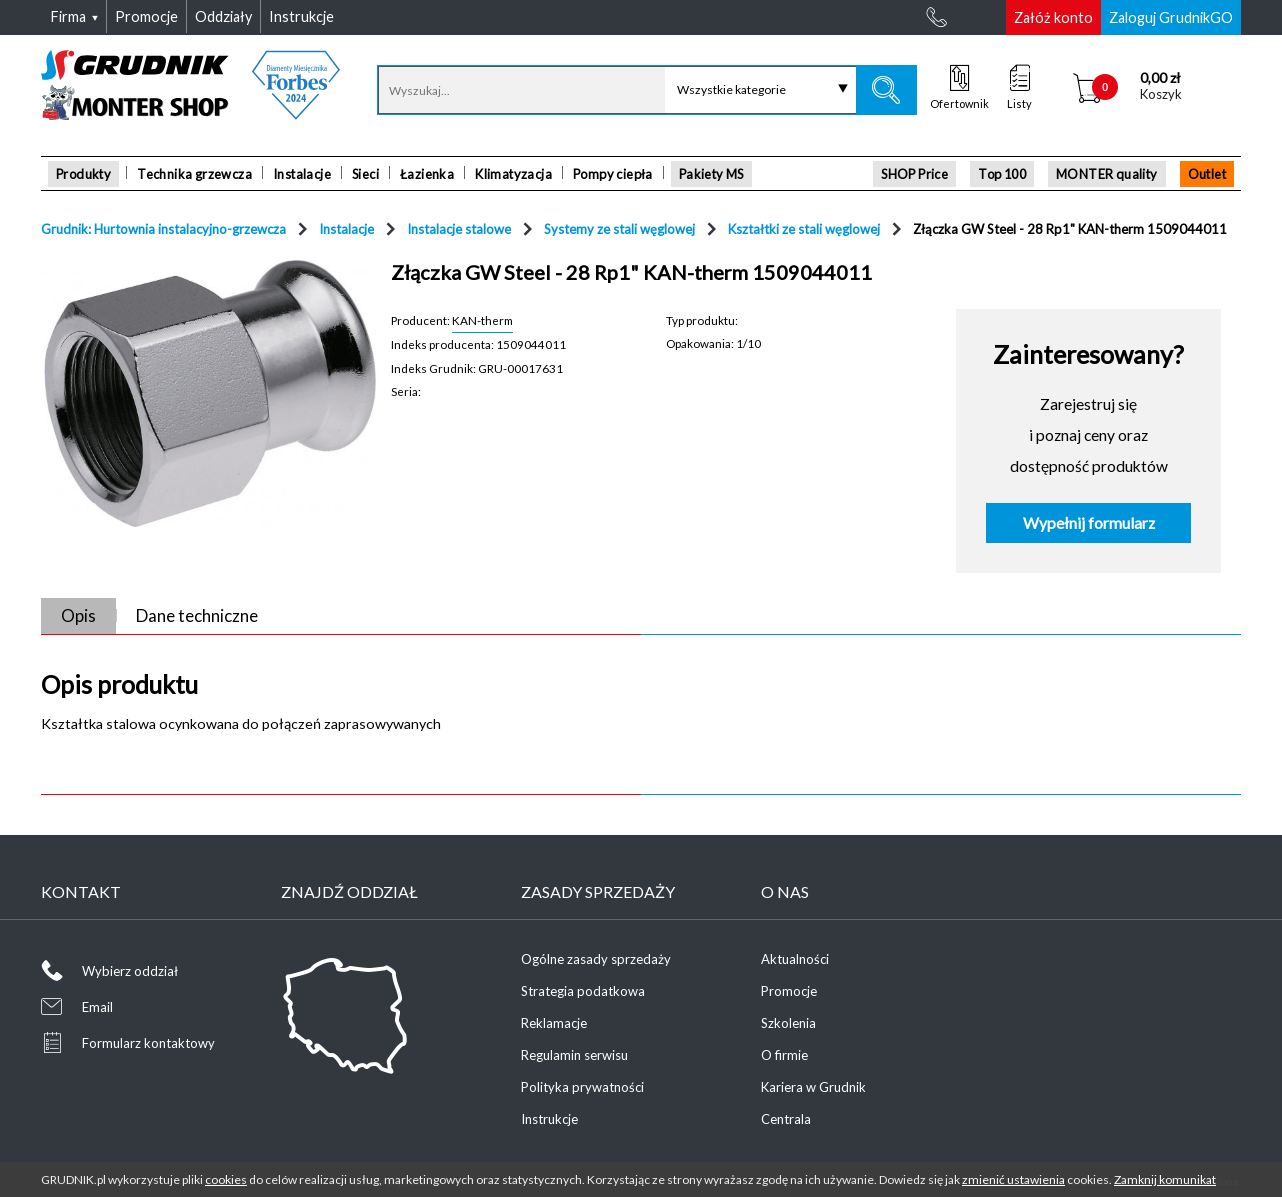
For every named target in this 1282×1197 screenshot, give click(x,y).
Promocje (789, 991)
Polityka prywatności (582, 1087)
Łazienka (427, 174)
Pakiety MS (711, 174)
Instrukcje (549, 1119)
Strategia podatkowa (583, 991)
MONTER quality (1107, 174)
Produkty (83, 174)
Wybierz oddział (130, 971)
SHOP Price (914, 174)
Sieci (365, 174)
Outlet (1207, 174)
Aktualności (795, 959)
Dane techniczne (197, 615)
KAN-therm (482, 320)
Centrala (786, 1119)
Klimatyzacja (513, 174)
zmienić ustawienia (1013, 1179)
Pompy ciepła (613, 174)
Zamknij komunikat (1165, 1179)
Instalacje (302, 174)
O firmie (784, 1055)
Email (97, 1007)
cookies (226, 1179)
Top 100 (1002, 174)
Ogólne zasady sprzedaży (596, 959)
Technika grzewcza (194, 174)
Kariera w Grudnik (813, 1087)
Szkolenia (788, 1023)
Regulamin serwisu (574, 1055)
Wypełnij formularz (1089, 523)
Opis (78, 615)
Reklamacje (554, 1023)
